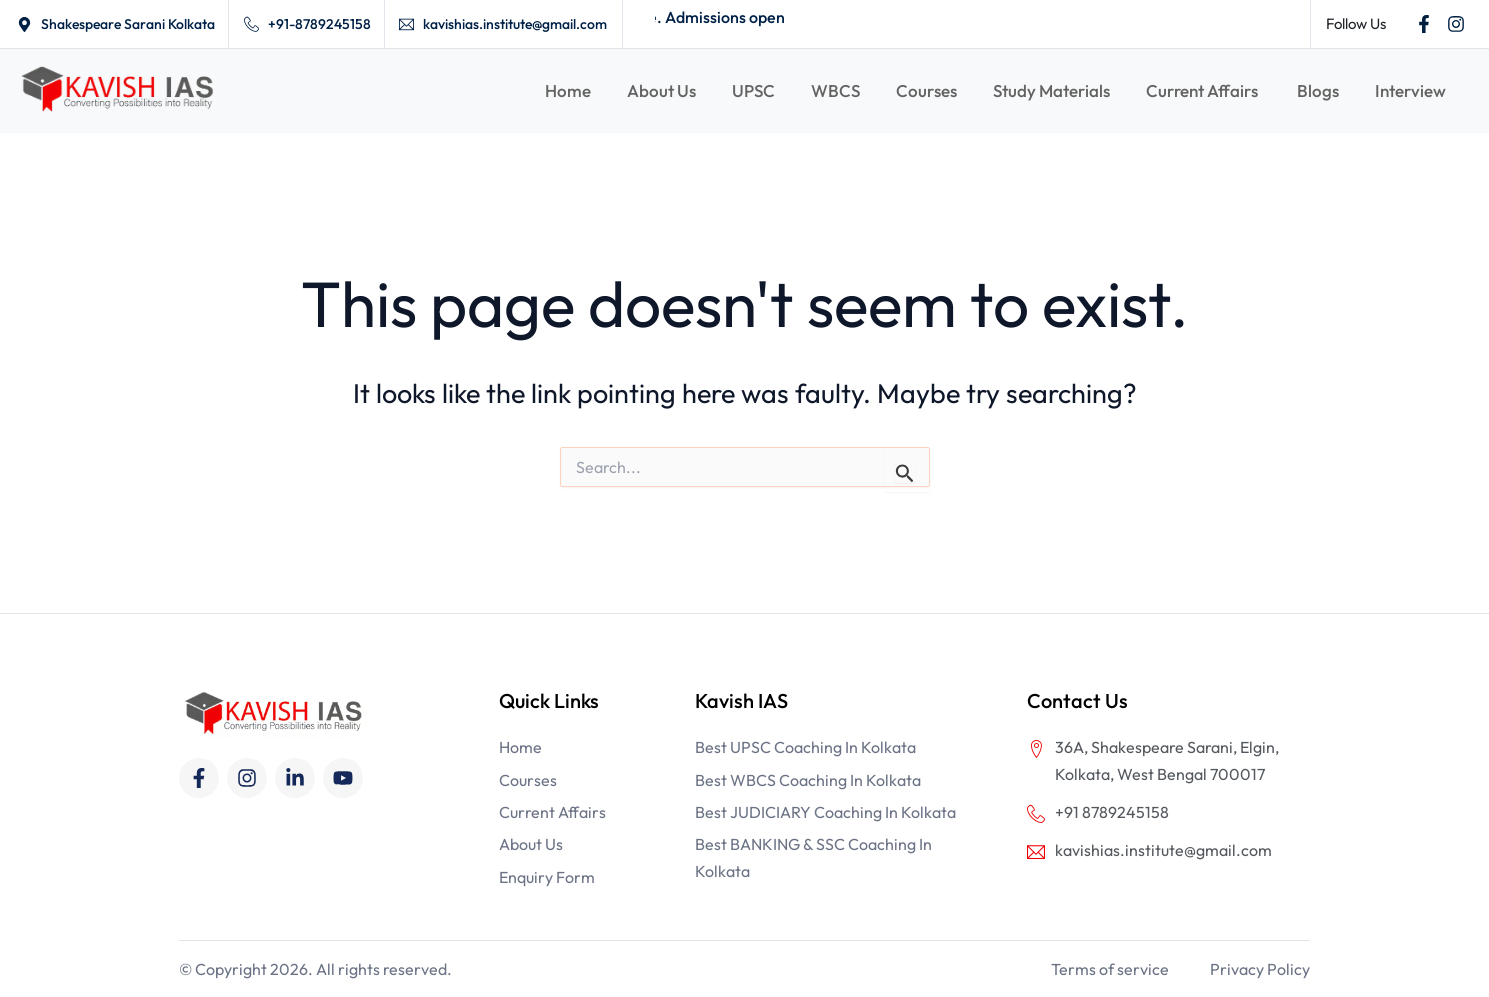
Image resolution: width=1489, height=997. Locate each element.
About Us (661, 90)
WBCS (835, 90)
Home (568, 90)
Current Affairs (1203, 90)
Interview (1410, 90)
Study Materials (1051, 90)
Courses (926, 90)
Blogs (1318, 90)
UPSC (753, 90)
